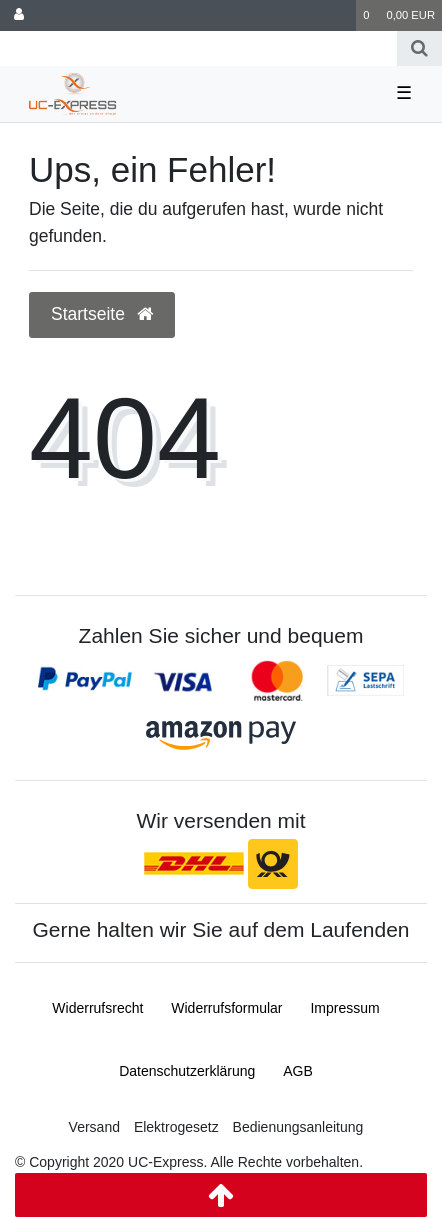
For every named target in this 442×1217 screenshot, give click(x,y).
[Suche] (419, 48)
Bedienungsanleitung (298, 1127)
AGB (298, 1071)
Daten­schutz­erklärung (187, 1071)
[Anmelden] (19, 15)
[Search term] (198, 48)
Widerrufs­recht (97, 1008)
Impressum (344, 1008)
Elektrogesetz (176, 1127)
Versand (94, 1127)
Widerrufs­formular (226, 1008)
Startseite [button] (102, 314)
